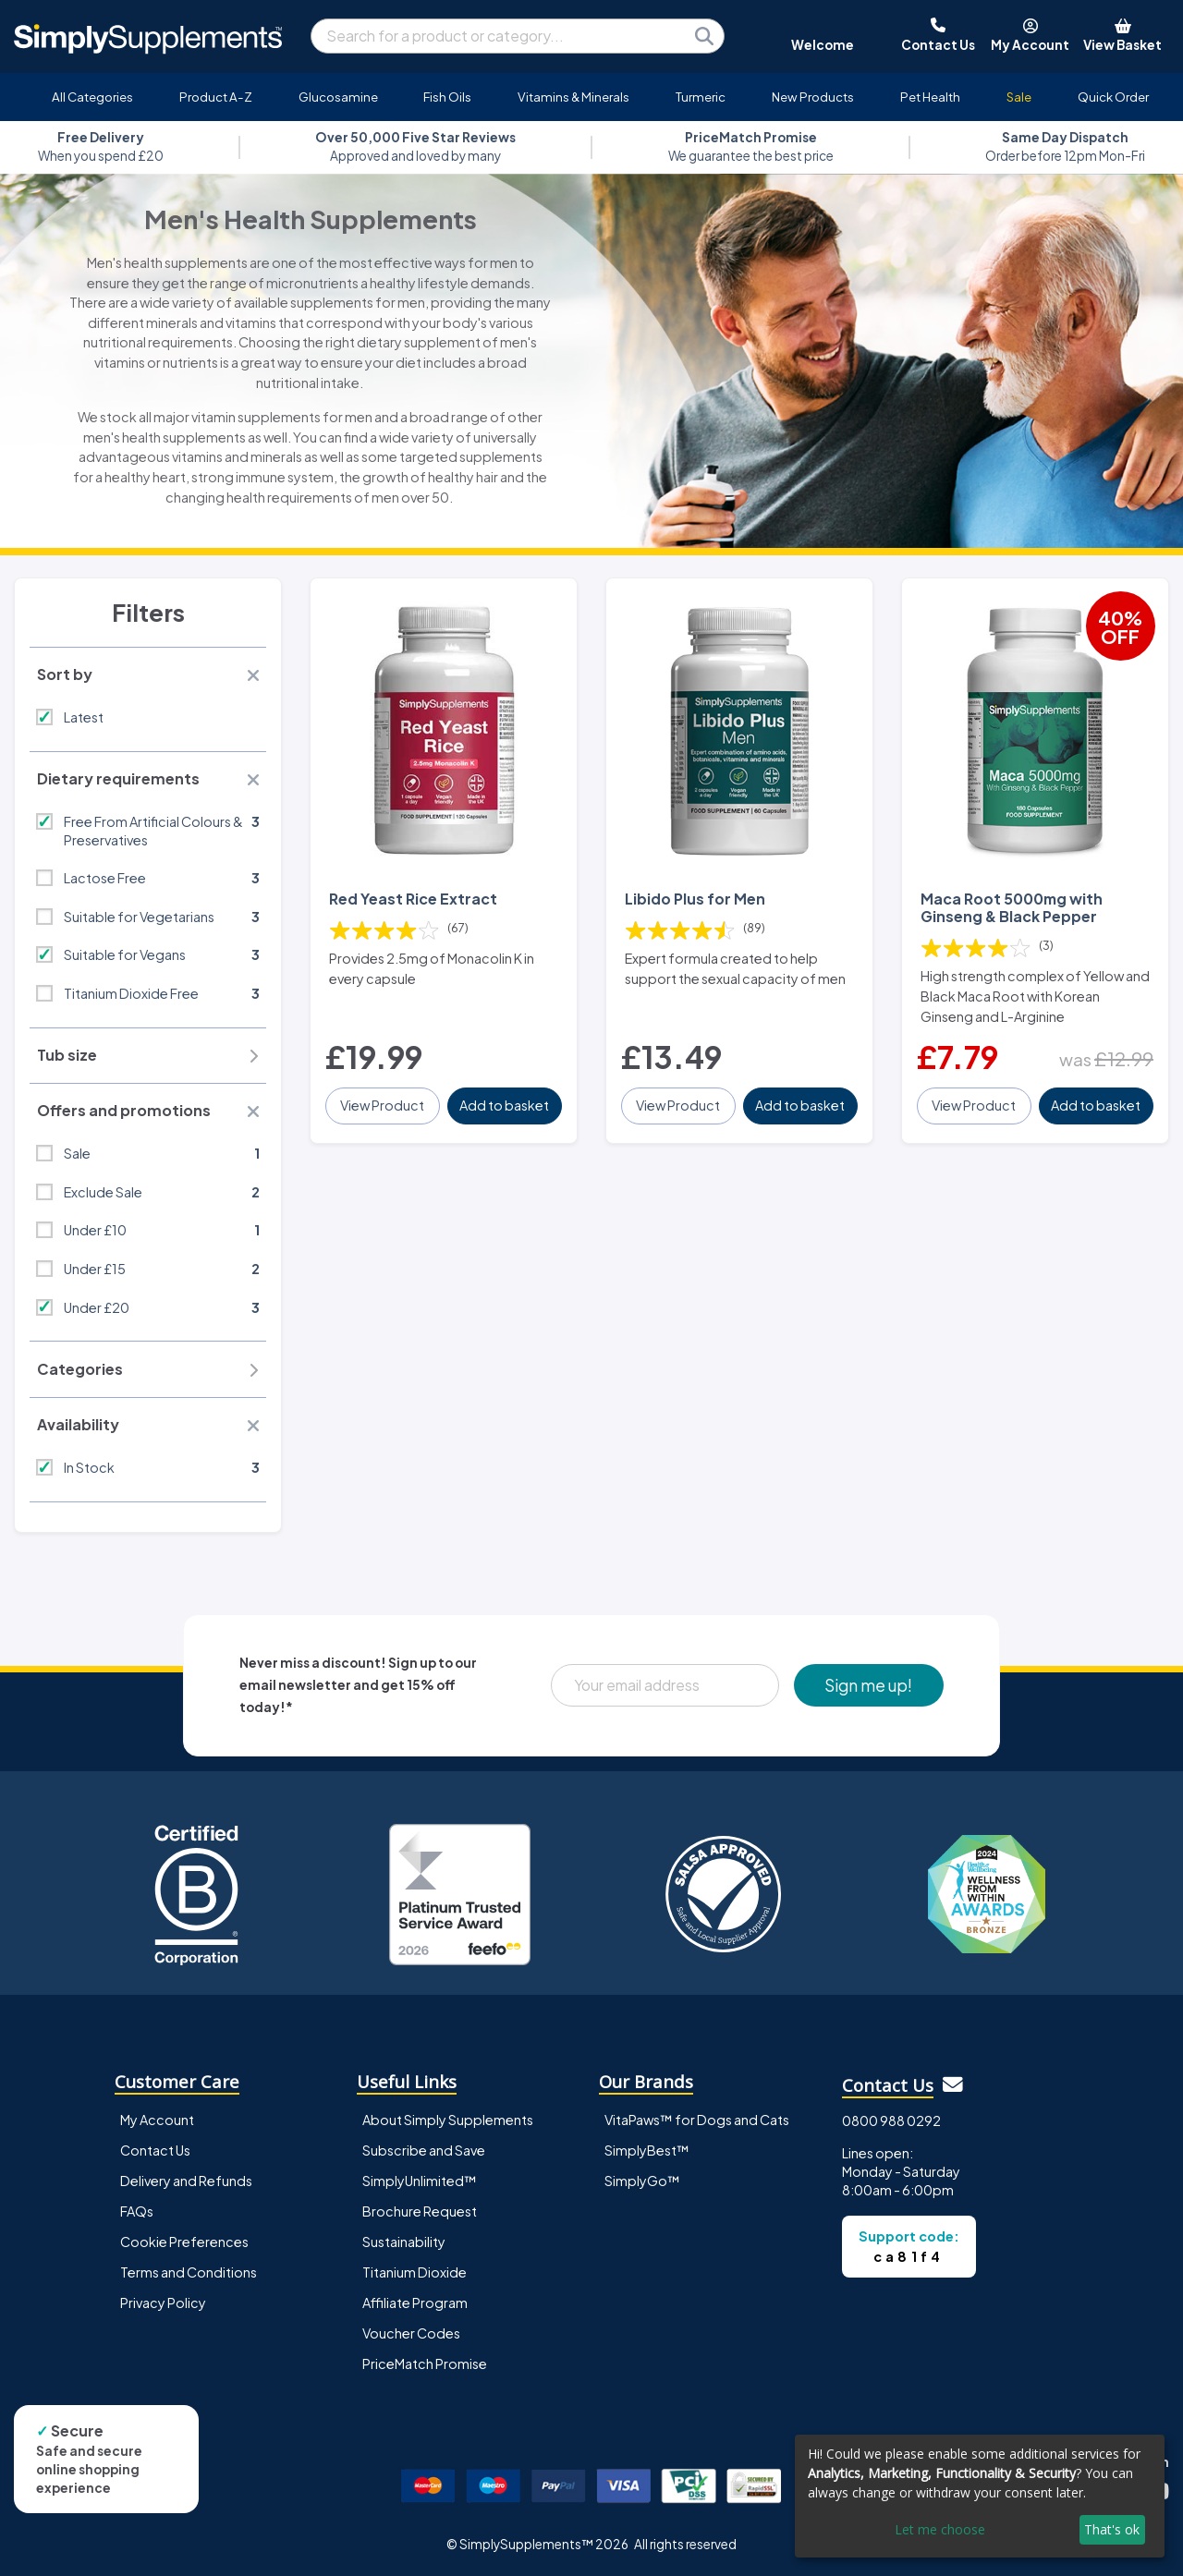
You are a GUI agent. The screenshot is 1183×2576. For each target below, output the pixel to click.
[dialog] (980, 2496)
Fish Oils (447, 96)
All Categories (92, 96)
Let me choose (940, 2529)
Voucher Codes (411, 2333)
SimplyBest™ (646, 2150)
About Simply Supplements (447, 2119)
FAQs (136, 2211)
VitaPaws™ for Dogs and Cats (696, 2119)
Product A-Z (215, 96)
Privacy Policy (163, 2302)
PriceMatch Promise (424, 2363)
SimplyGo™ (642, 2180)
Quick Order (1113, 96)
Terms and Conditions (188, 2272)
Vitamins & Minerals (573, 96)
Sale (1018, 96)
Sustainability (403, 2241)
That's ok (1112, 2529)
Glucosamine (338, 96)
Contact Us (155, 2150)
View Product (382, 1105)
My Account (157, 2119)
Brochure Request (419, 2211)
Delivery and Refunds (186, 2180)
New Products (813, 96)
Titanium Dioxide (414, 2272)
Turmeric (701, 96)
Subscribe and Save (423, 2150)
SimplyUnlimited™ (419, 2180)
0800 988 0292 (891, 2120)
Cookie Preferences (184, 2241)
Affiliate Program (415, 2302)
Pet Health (930, 96)
